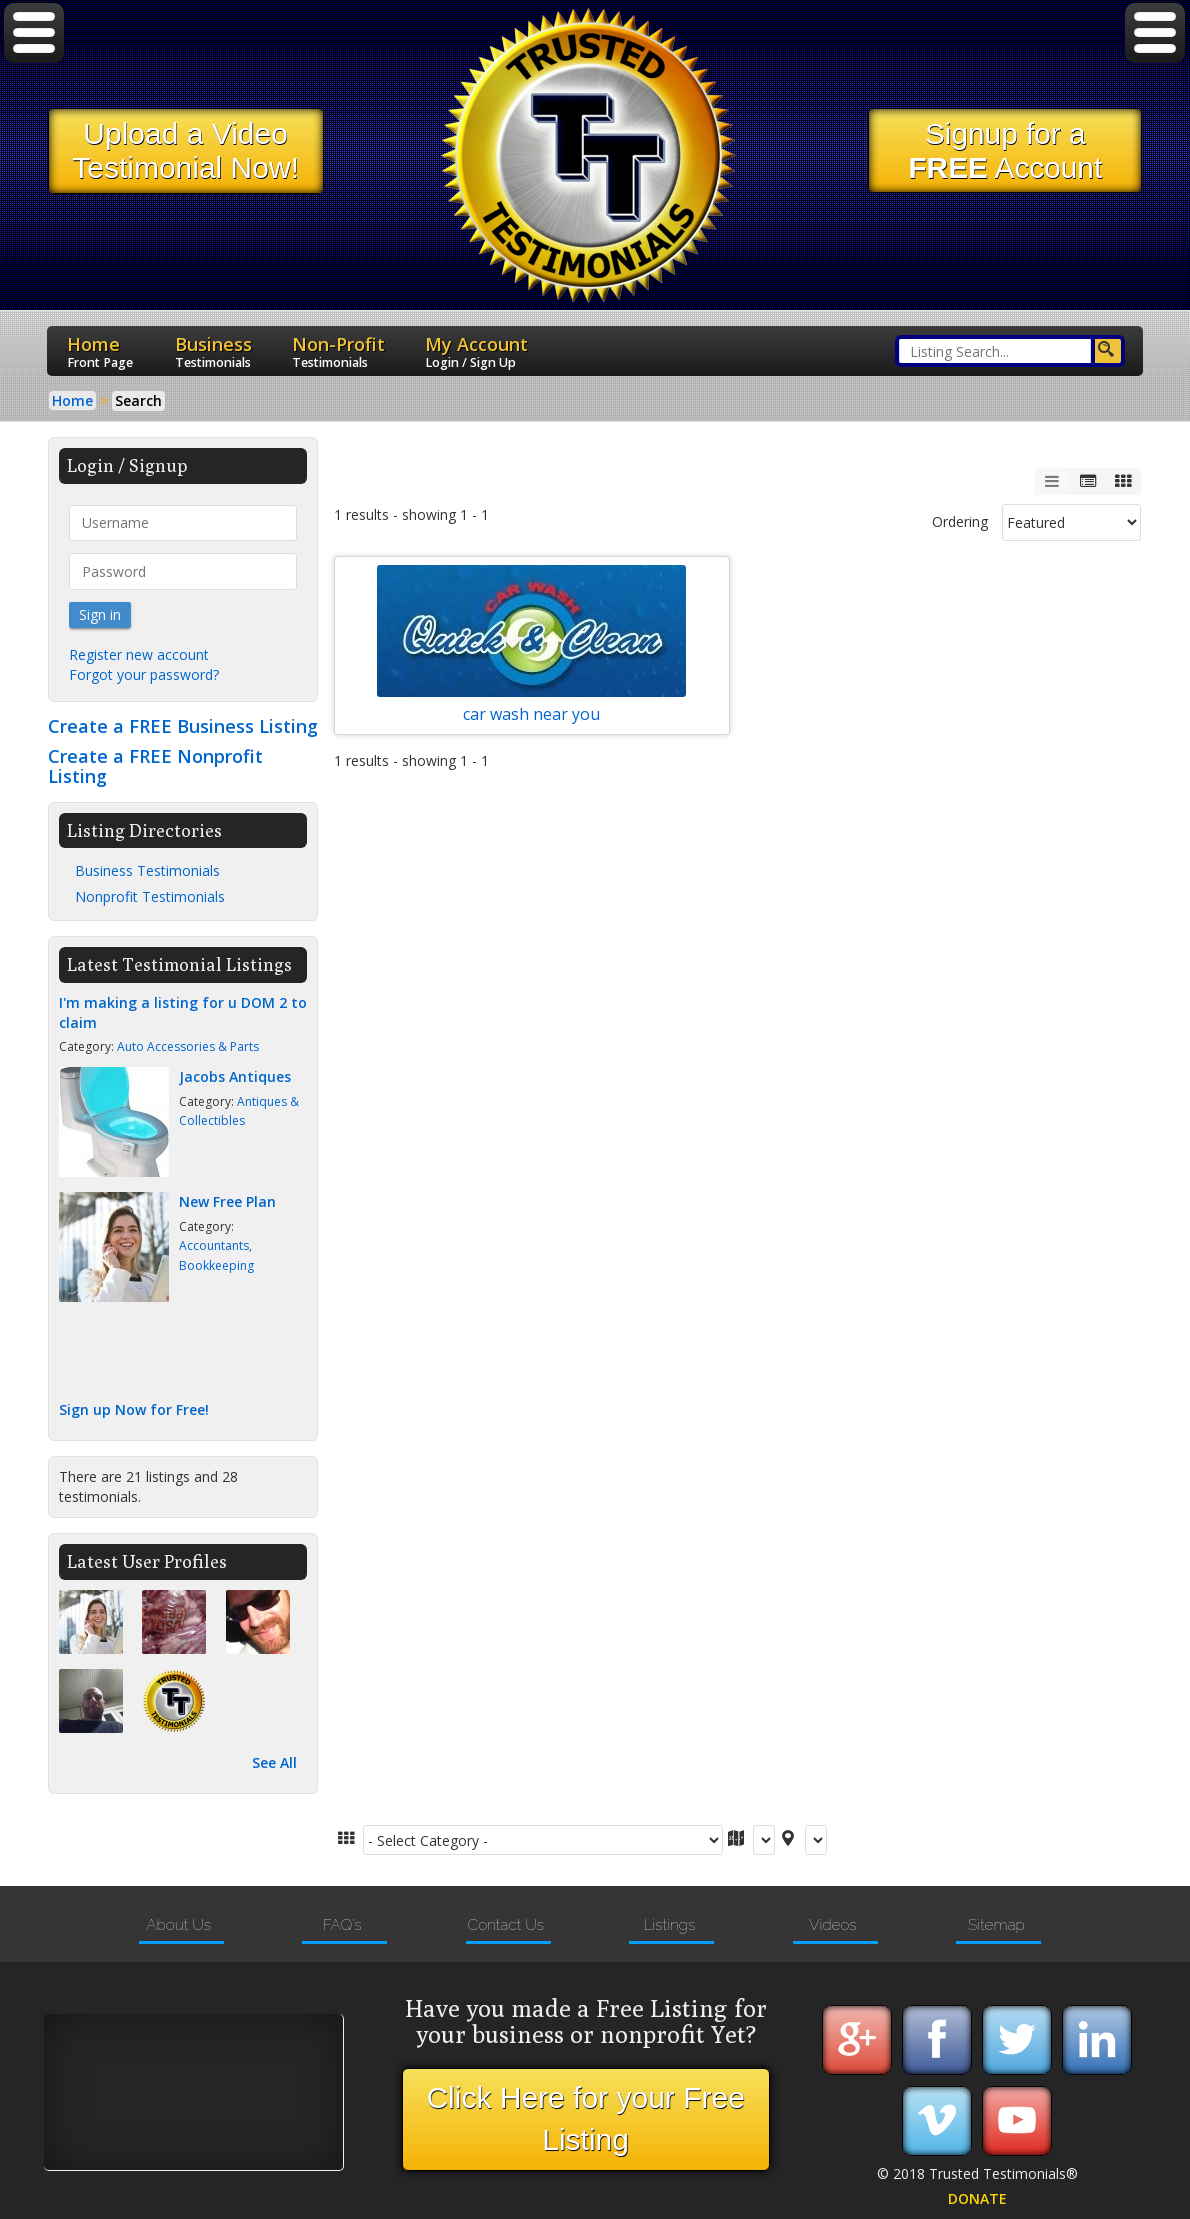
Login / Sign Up (470, 362)
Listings (669, 1925)
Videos (833, 1925)
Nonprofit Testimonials (150, 896)
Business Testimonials (147, 870)
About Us (178, 1925)
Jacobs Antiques (235, 1076)
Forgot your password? (144, 674)
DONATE (977, 2198)
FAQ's (341, 1925)
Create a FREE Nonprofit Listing (155, 766)
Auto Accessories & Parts (188, 1046)
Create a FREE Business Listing (183, 726)
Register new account (139, 654)
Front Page (100, 362)
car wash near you (531, 709)
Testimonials (213, 362)
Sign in (100, 614)
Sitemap (996, 1925)
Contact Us (505, 1925)
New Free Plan (227, 1201)
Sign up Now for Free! (134, 1409)
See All (274, 1762)
